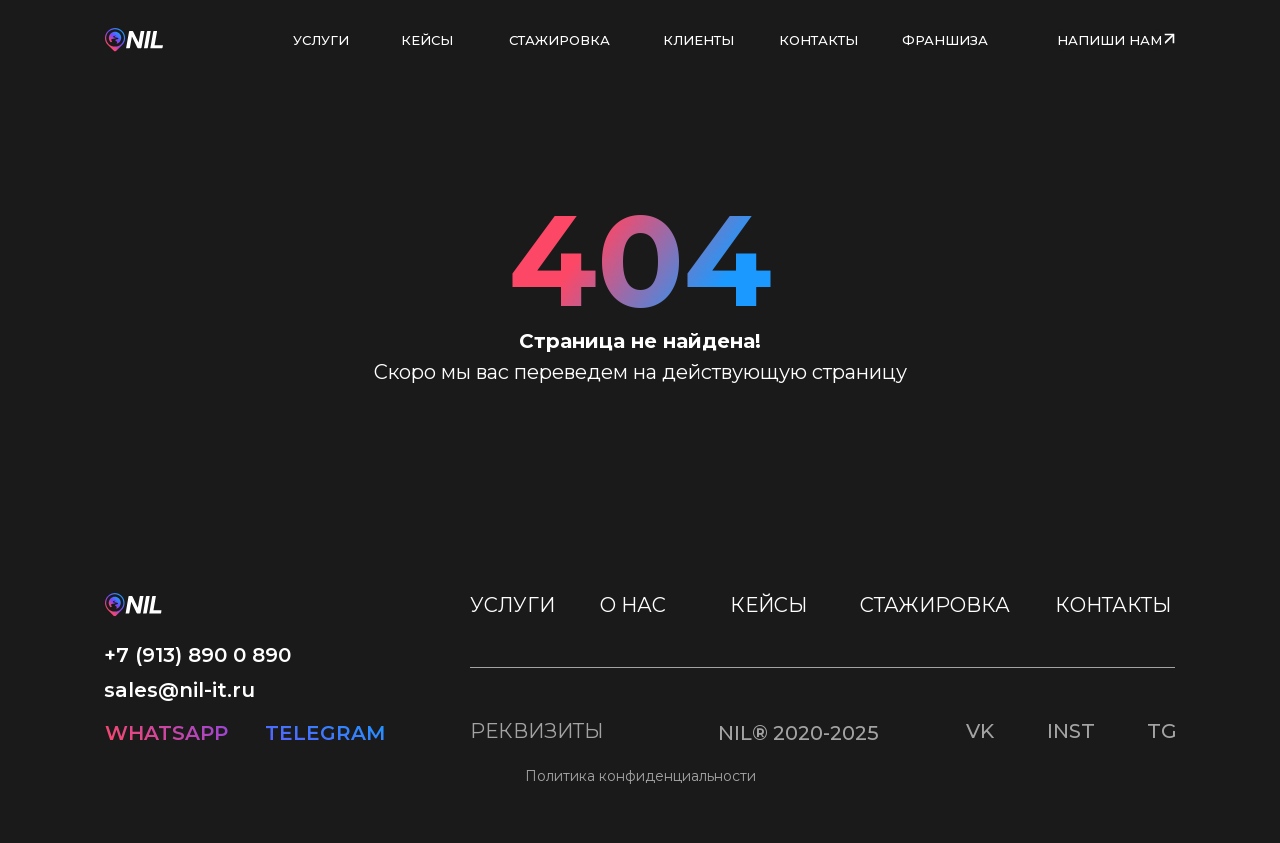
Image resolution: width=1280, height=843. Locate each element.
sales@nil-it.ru (179, 690)
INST (1071, 731)
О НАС (633, 605)
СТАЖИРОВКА (559, 40)
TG (1162, 731)
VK (980, 731)
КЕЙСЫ (427, 40)
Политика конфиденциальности (640, 776)
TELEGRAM (325, 733)
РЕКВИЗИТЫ (536, 731)
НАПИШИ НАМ (1109, 40)
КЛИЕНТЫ (698, 40)
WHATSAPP (166, 733)
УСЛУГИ (321, 40)
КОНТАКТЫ (818, 40)
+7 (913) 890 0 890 (197, 655)
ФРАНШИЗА (945, 40)
